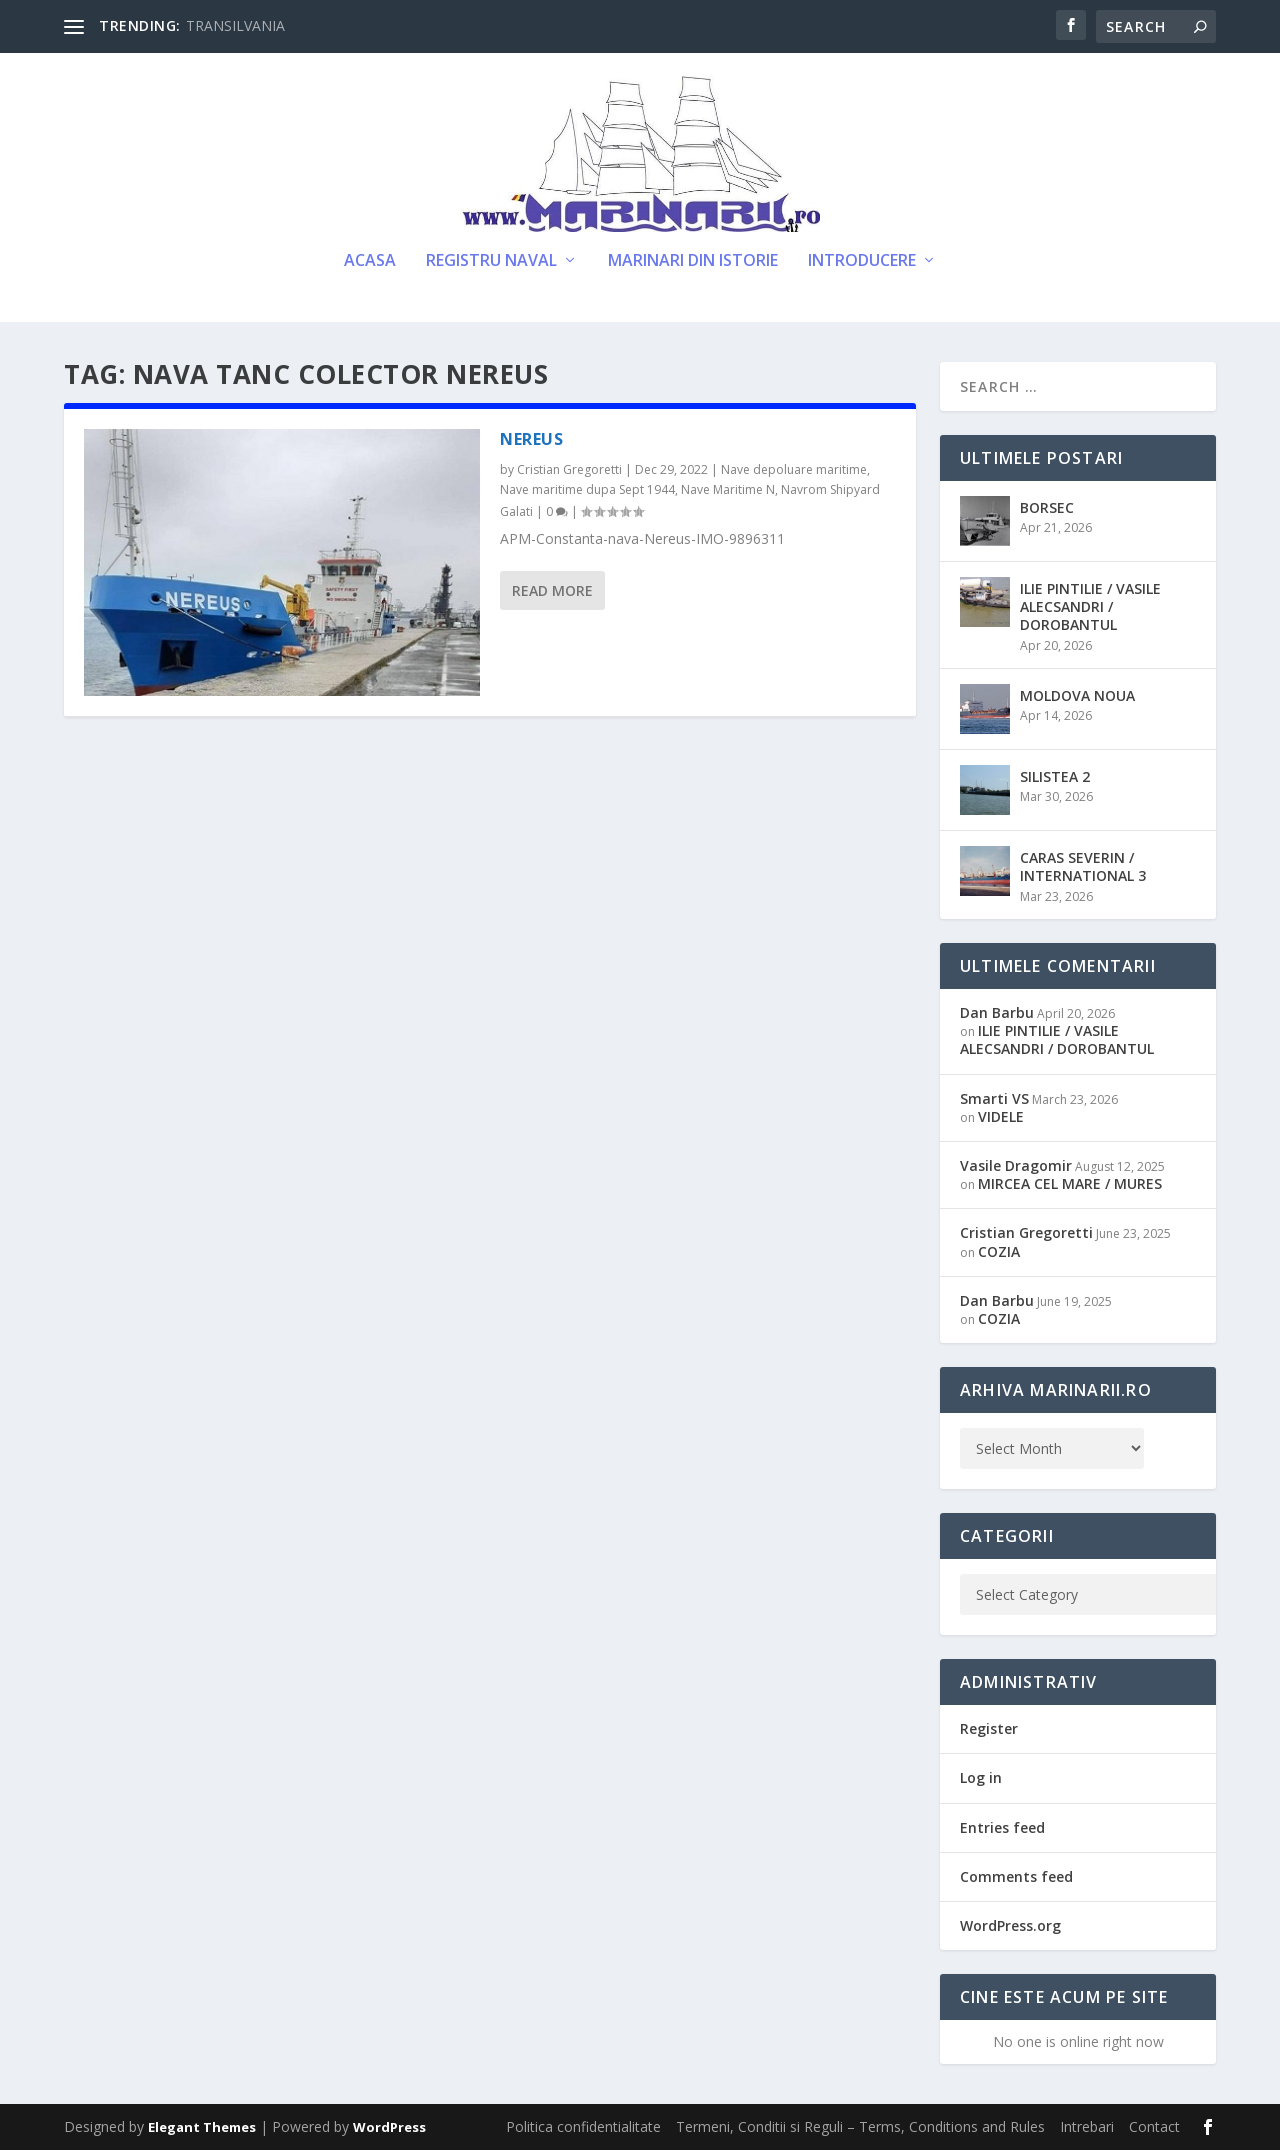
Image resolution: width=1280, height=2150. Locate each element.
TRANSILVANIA (235, 25)
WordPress (389, 2127)
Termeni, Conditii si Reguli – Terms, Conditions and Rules (860, 2126)
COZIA (999, 1251)
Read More (552, 590)
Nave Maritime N (728, 489)
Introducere (862, 261)
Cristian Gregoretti (569, 469)
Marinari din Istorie (693, 261)
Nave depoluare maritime (794, 469)
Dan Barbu (997, 1012)
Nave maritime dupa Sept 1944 (587, 489)
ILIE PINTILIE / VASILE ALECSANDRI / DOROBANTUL (1090, 606)
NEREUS (531, 439)
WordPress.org (1010, 1925)
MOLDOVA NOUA (1077, 695)
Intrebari (1087, 2126)
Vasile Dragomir (1016, 1165)
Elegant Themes (202, 2127)
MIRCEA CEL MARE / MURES (1070, 1183)
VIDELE (1001, 1116)
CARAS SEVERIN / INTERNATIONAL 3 (1083, 866)
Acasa (370, 261)
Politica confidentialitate (583, 2126)
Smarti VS (994, 1098)
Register (989, 1728)
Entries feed (1002, 1827)
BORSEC (1047, 507)
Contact (1154, 2126)
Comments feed (1016, 1876)
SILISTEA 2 (1055, 776)
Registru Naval (491, 261)
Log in (981, 1777)
